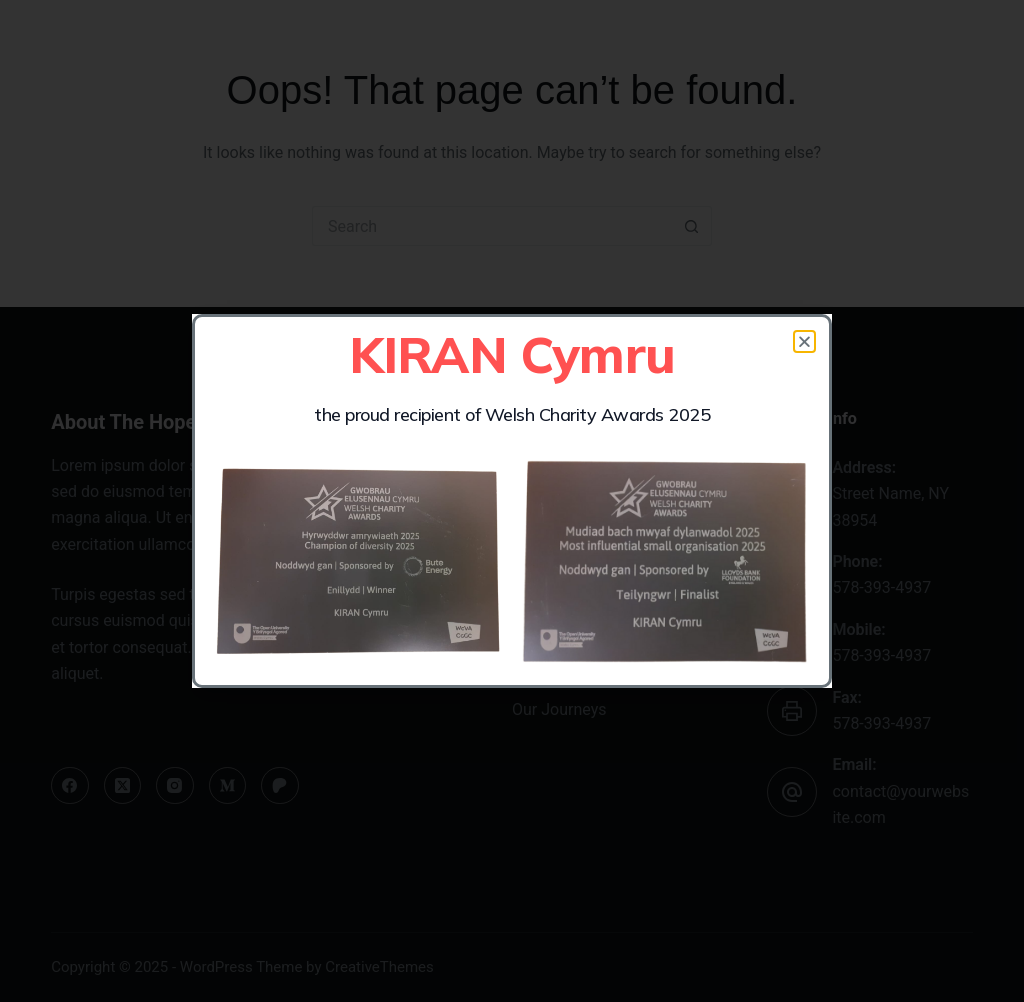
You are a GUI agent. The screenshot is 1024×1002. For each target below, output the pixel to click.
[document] (512, 501)
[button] (804, 341)
